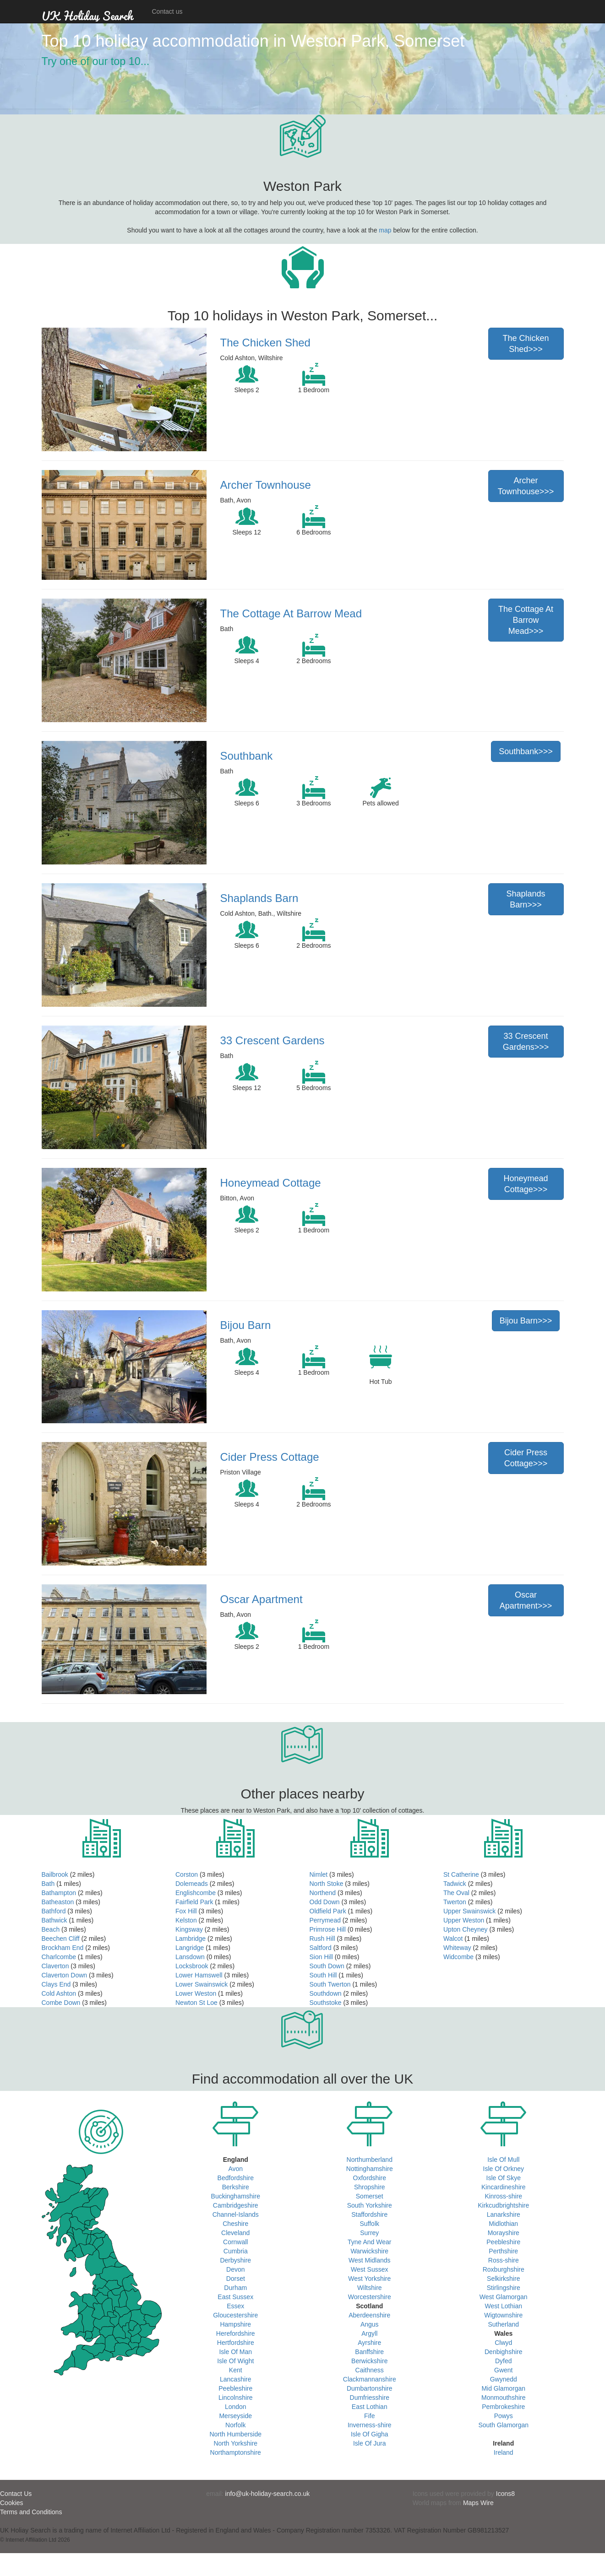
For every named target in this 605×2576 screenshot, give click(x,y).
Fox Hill (186, 1911)
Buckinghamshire (235, 2196)
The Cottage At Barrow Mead (291, 613)
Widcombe (458, 1956)
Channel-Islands (236, 2214)
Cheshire (235, 2223)
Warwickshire (369, 2251)
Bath (48, 1883)
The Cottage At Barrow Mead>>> (525, 620)
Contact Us (16, 2493)
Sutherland (503, 2324)
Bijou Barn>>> (526, 1320)
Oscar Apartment (261, 1599)
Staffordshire (369, 2214)
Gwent (503, 2370)
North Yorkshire (235, 2443)
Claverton (55, 1966)
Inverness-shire (370, 2425)
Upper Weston (463, 1920)
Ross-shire (503, 2260)
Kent (235, 2370)
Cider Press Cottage (269, 1457)
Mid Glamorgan (503, 2388)
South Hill (323, 1975)
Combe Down (61, 2002)
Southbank (246, 756)
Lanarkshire (503, 2214)
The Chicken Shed (265, 342)
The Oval (456, 1892)
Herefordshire (235, 2333)
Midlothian (503, 2223)
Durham (235, 2287)
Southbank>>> (526, 751)
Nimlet (319, 1874)
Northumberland (369, 2159)
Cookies (11, 2502)
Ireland (503, 2452)
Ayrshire (369, 2342)
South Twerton (330, 1984)
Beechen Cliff (61, 1938)
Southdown (326, 1993)
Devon (235, 2269)
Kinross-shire (503, 2196)
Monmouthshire (503, 2397)
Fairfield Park (194, 1902)
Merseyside (235, 2415)
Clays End (56, 1984)
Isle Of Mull (503, 2159)
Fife (369, 2415)
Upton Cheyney (465, 1929)
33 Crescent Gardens (272, 1040)
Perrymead (325, 1920)
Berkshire (235, 2187)
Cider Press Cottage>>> (526, 1458)
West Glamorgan (504, 2297)
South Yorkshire (369, 2205)
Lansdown (190, 1956)
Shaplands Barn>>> (525, 899)
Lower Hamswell (199, 1975)
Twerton (454, 1902)
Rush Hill (322, 1938)
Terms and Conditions (31, 2512)
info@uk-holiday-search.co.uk (267, 2493)
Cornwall (235, 2242)
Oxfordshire (369, 2178)
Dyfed (503, 2361)
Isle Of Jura (369, 2443)
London (235, 2406)
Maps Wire (478, 2502)
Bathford (54, 1911)
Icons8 (505, 2493)
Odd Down (325, 1902)
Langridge (189, 1947)
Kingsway (189, 1929)
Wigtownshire (503, 2315)
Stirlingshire (503, 2287)
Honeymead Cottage (270, 1183)
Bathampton (59, 1892)
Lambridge (190, 1938)
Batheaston (58, 1902)
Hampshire (235, 2324)
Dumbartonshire (369, 2388)
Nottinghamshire (369, 2168)
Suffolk (369, 2223)
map (385, 230)
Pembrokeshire (503, 2406)
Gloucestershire (235, 2315)
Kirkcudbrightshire (503, 2205)
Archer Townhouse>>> (526, 486)
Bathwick (54, 1920)
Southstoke (326, 2002)
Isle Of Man (235, 2351)
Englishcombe (195, 1892)
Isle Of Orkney (503, 2168)
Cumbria (235, 2251)
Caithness (369, 2370)
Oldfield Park (328, 1911)
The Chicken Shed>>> (525, 344)
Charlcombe (59, 1956)
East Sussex (235, 2297)
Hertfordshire (235, 2342)
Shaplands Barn (259, 898)
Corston (186, 1874)
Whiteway (457, 1947)
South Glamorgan (503, 2425)
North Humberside (235, 2434)
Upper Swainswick (469, 1911)
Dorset (235, 2278)
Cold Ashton (59, 1993)
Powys (503, 2415)
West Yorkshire (369, 2278)
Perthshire (503, 2251)
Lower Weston (195, 1993)
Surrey (369, 2232)
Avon (235, 2168)
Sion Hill (321, 1956)
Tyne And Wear (369, 2242)
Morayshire (503, 2232)
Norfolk (235, 2425)
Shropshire (369, 2187)
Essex (235, 2306)
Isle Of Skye (503, 2178)
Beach (51, 1929)
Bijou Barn (245, 1325)
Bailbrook (55, 1874)
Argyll (369, 2333)
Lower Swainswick (201, 1984)
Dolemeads (191, 1883)
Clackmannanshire (369, 2379)
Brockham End (63, 1947)
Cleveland (235, 2232)
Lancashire (235, 2379)
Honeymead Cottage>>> (525, 1184)
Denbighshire (504, 2351)
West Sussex (369, 2269)
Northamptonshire (235, 2452)
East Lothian (369, 2406)
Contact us (167, 11)
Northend (323, 1892)
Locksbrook (191, 1966)
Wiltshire (369, 2287)
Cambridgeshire (235, 2205)
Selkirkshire (503, 2278)
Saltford (321, 1947)
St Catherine (461, 1874)
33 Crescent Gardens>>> (526, 1041)
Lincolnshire (235, 2397)
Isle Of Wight (235, 2361)
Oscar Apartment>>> (526, 1600)
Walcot (453, 1938)
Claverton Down (64, 1975)
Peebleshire (235, 2388)
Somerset (369, 2196)
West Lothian (503, 2306)
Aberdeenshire (369, 2315)
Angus (369, 2324)
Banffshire (369, 2351)
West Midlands (370, 2260)
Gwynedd (503, 2379)
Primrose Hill (328, 1929)
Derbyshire (235, 2260)
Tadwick (454, 1883)
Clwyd (503, 2342)
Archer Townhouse (265, 485)
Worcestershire (369, 2297)
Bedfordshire (236, 2178)
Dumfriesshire (369, 2397)
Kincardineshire (503, 2187)
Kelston (186, 1920)
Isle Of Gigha (369, 2434)
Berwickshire (369, 2361)
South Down (327, 1966)
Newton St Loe (196, 2002)
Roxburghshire (503, 2269)
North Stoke (326, 1883)
